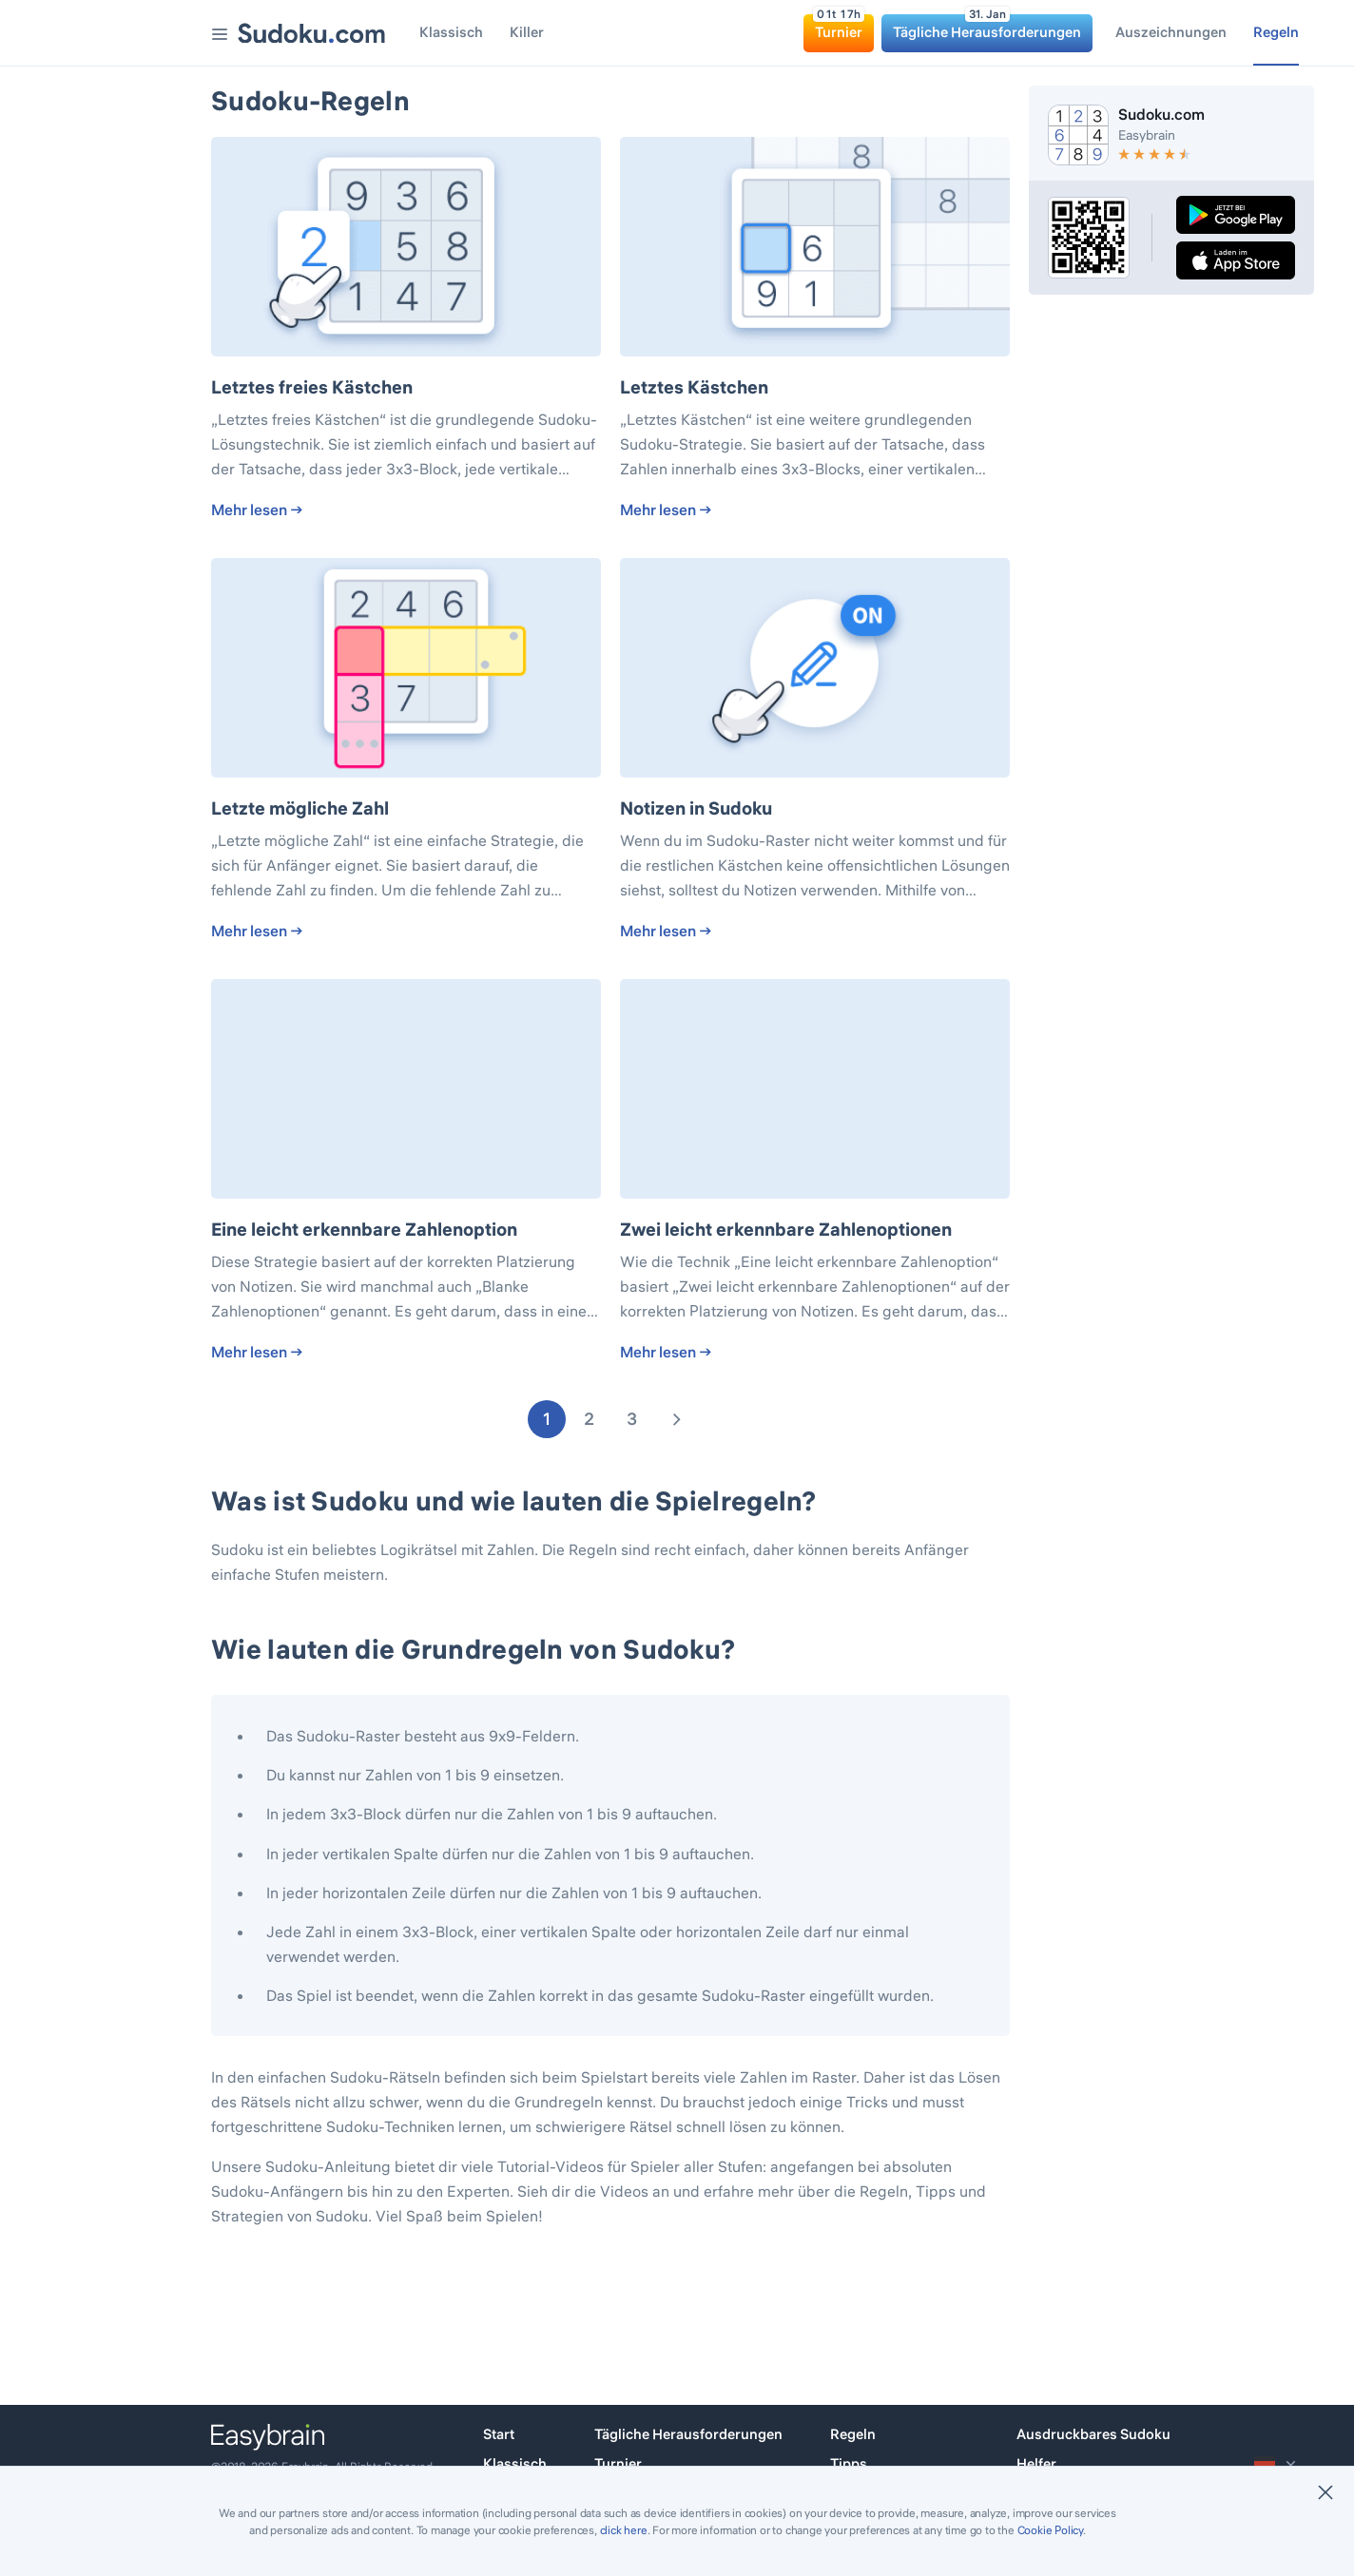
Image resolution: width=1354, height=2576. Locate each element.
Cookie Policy (1050, 2530)
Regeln (853, 2434)
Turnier (618, 2463)
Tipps (848, 2463)
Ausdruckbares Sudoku (1093, 2434)
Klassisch (515, 2463)
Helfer (1036, 2463)
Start (498, 2434)
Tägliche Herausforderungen (688, 2434)
